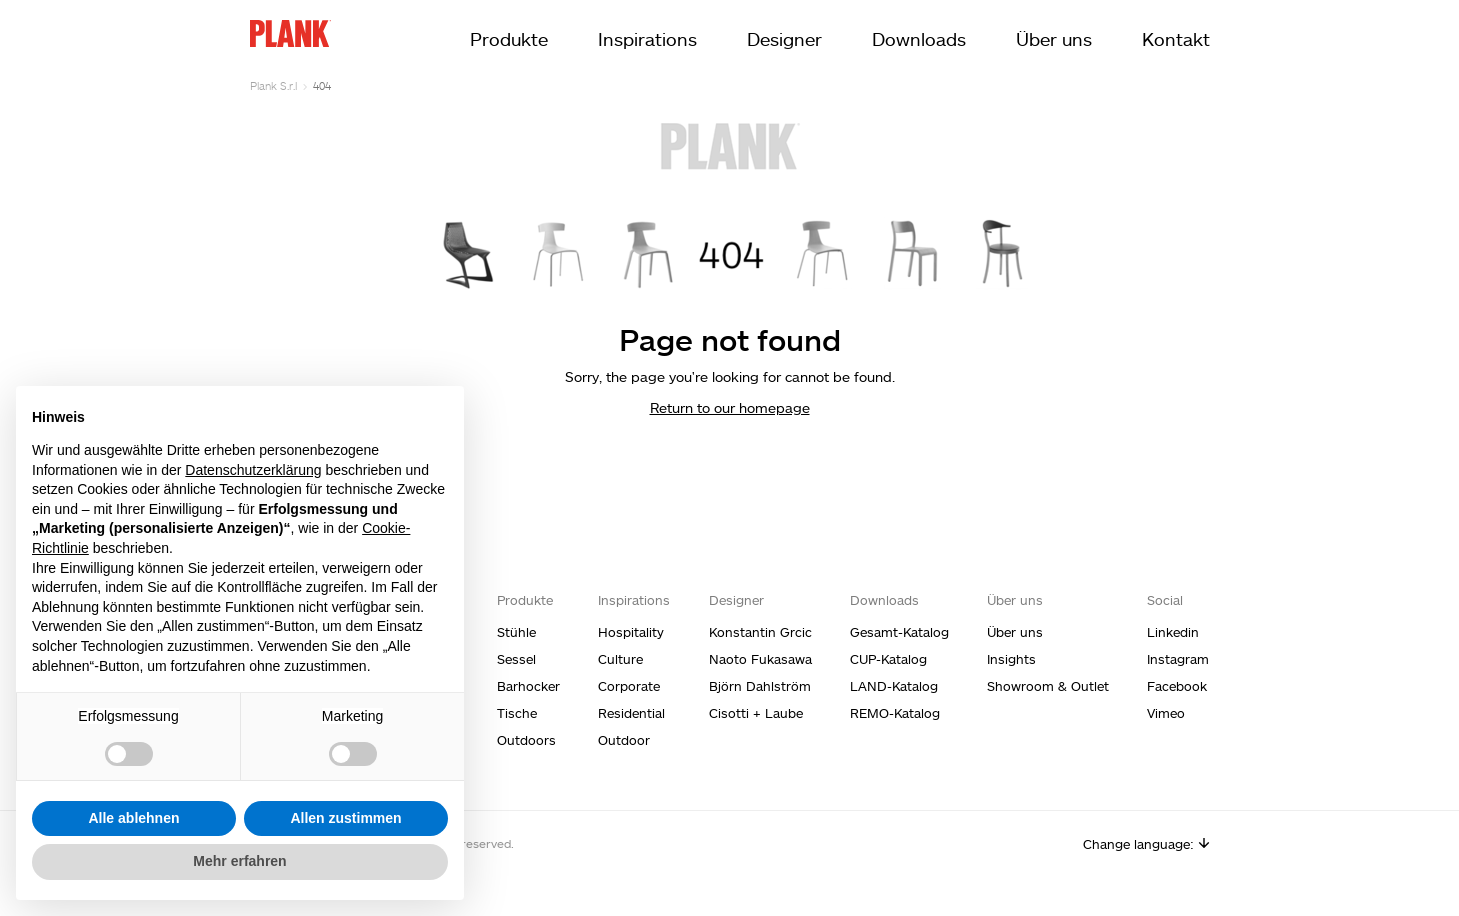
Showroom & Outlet (1048, 686)
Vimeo (1166, 713)
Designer (784, 39)
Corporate (629, 686)
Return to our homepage (730, 407)
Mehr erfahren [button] (239, 861)
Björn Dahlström (760, 686)
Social (1165, 600)
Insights (1011, 659)
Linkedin (1173, 632)
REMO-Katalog (895, 713)
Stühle (516, 632)
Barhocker (528, 686)
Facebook (1177, 686)
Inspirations (647, 39)
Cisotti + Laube (756, 713)
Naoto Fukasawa (760, 659)
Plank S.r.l (273, 86)
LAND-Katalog (894, 686)
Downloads (919, 39)
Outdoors (526, 740)
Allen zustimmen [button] (345, 818)
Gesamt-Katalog (899, 632)
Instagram (1178, 659)
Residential (631, 713)
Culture (620, 659)
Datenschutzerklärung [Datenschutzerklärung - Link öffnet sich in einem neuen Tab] (253, 470)
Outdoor (624, 740)
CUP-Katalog (888, 659)
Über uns (1054, 39)
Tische (517, 713)
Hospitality (631, 632)
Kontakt (1176, 39)
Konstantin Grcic (760, 632)
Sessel (516, 659)
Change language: (1146, 844)
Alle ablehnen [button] (133, 818)
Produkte (509, 39)
